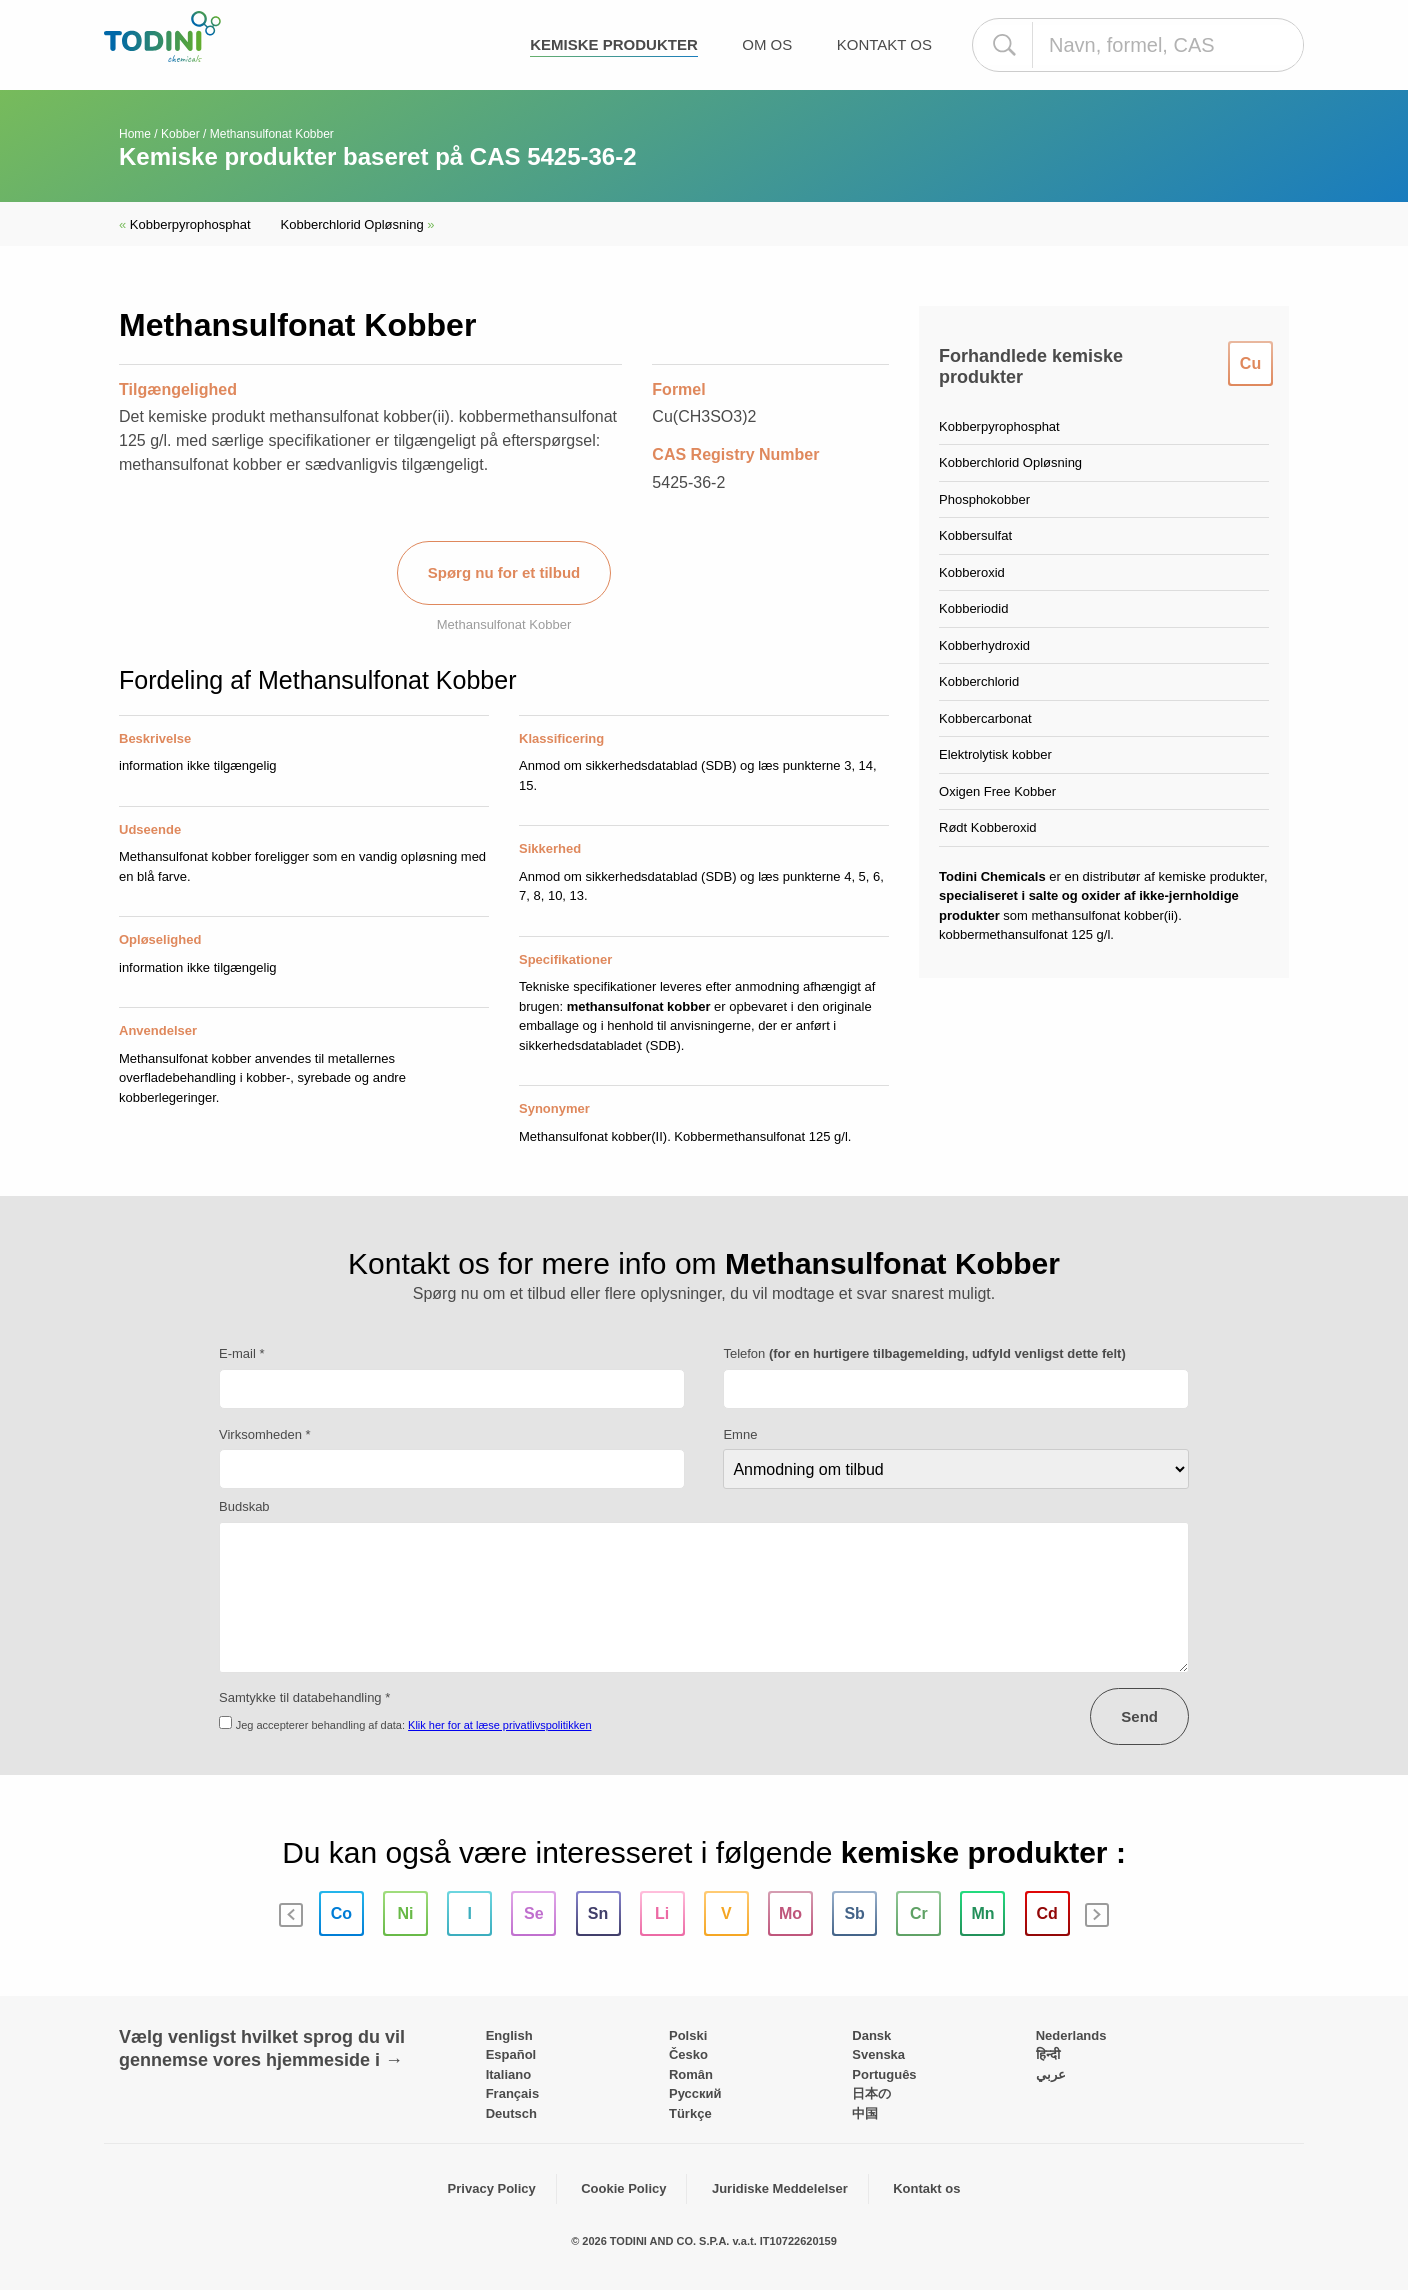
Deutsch (511, 2113)
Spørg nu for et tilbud (504, 572)
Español (511, 2054)
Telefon (924, 1353)
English (509, 2035)
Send (1139, 1716)
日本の (871, 2093)
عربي (1051, 2074)
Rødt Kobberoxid (988, 827)
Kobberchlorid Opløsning (358, 224)
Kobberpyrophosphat (185, 224)
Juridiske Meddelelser (780, 2188)
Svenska (878, 2054)
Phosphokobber (984, 499)
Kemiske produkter (614, 44)
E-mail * (242, 1353)
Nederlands (1071, 2035)
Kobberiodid (973, 608)
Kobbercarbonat (985, 718)
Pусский (695, 2093)
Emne (740, 1434)
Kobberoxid (972, 572)
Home (135, 134)
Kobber (180, 134)
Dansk (871, 2035)
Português (884, 2074)
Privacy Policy (492, 2188)
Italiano (509, 2074)
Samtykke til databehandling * (304, 1697)
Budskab (244, 1506)
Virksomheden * (265, 1434)
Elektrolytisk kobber (995, 754)
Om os (767, 44)
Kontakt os (884, 44)
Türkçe (690, 2113)
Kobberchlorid (979, 681)
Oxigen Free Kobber (997, 791)
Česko (688, 2054)
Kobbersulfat (975, 535)
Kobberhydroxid (984, 645)
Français (512, 2093)
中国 (865, 2113)
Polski (688, 2035)
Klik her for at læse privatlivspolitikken (499, 1725)
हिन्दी (1048, 2054)
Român (691, 2074)
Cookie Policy (623, 2188)
